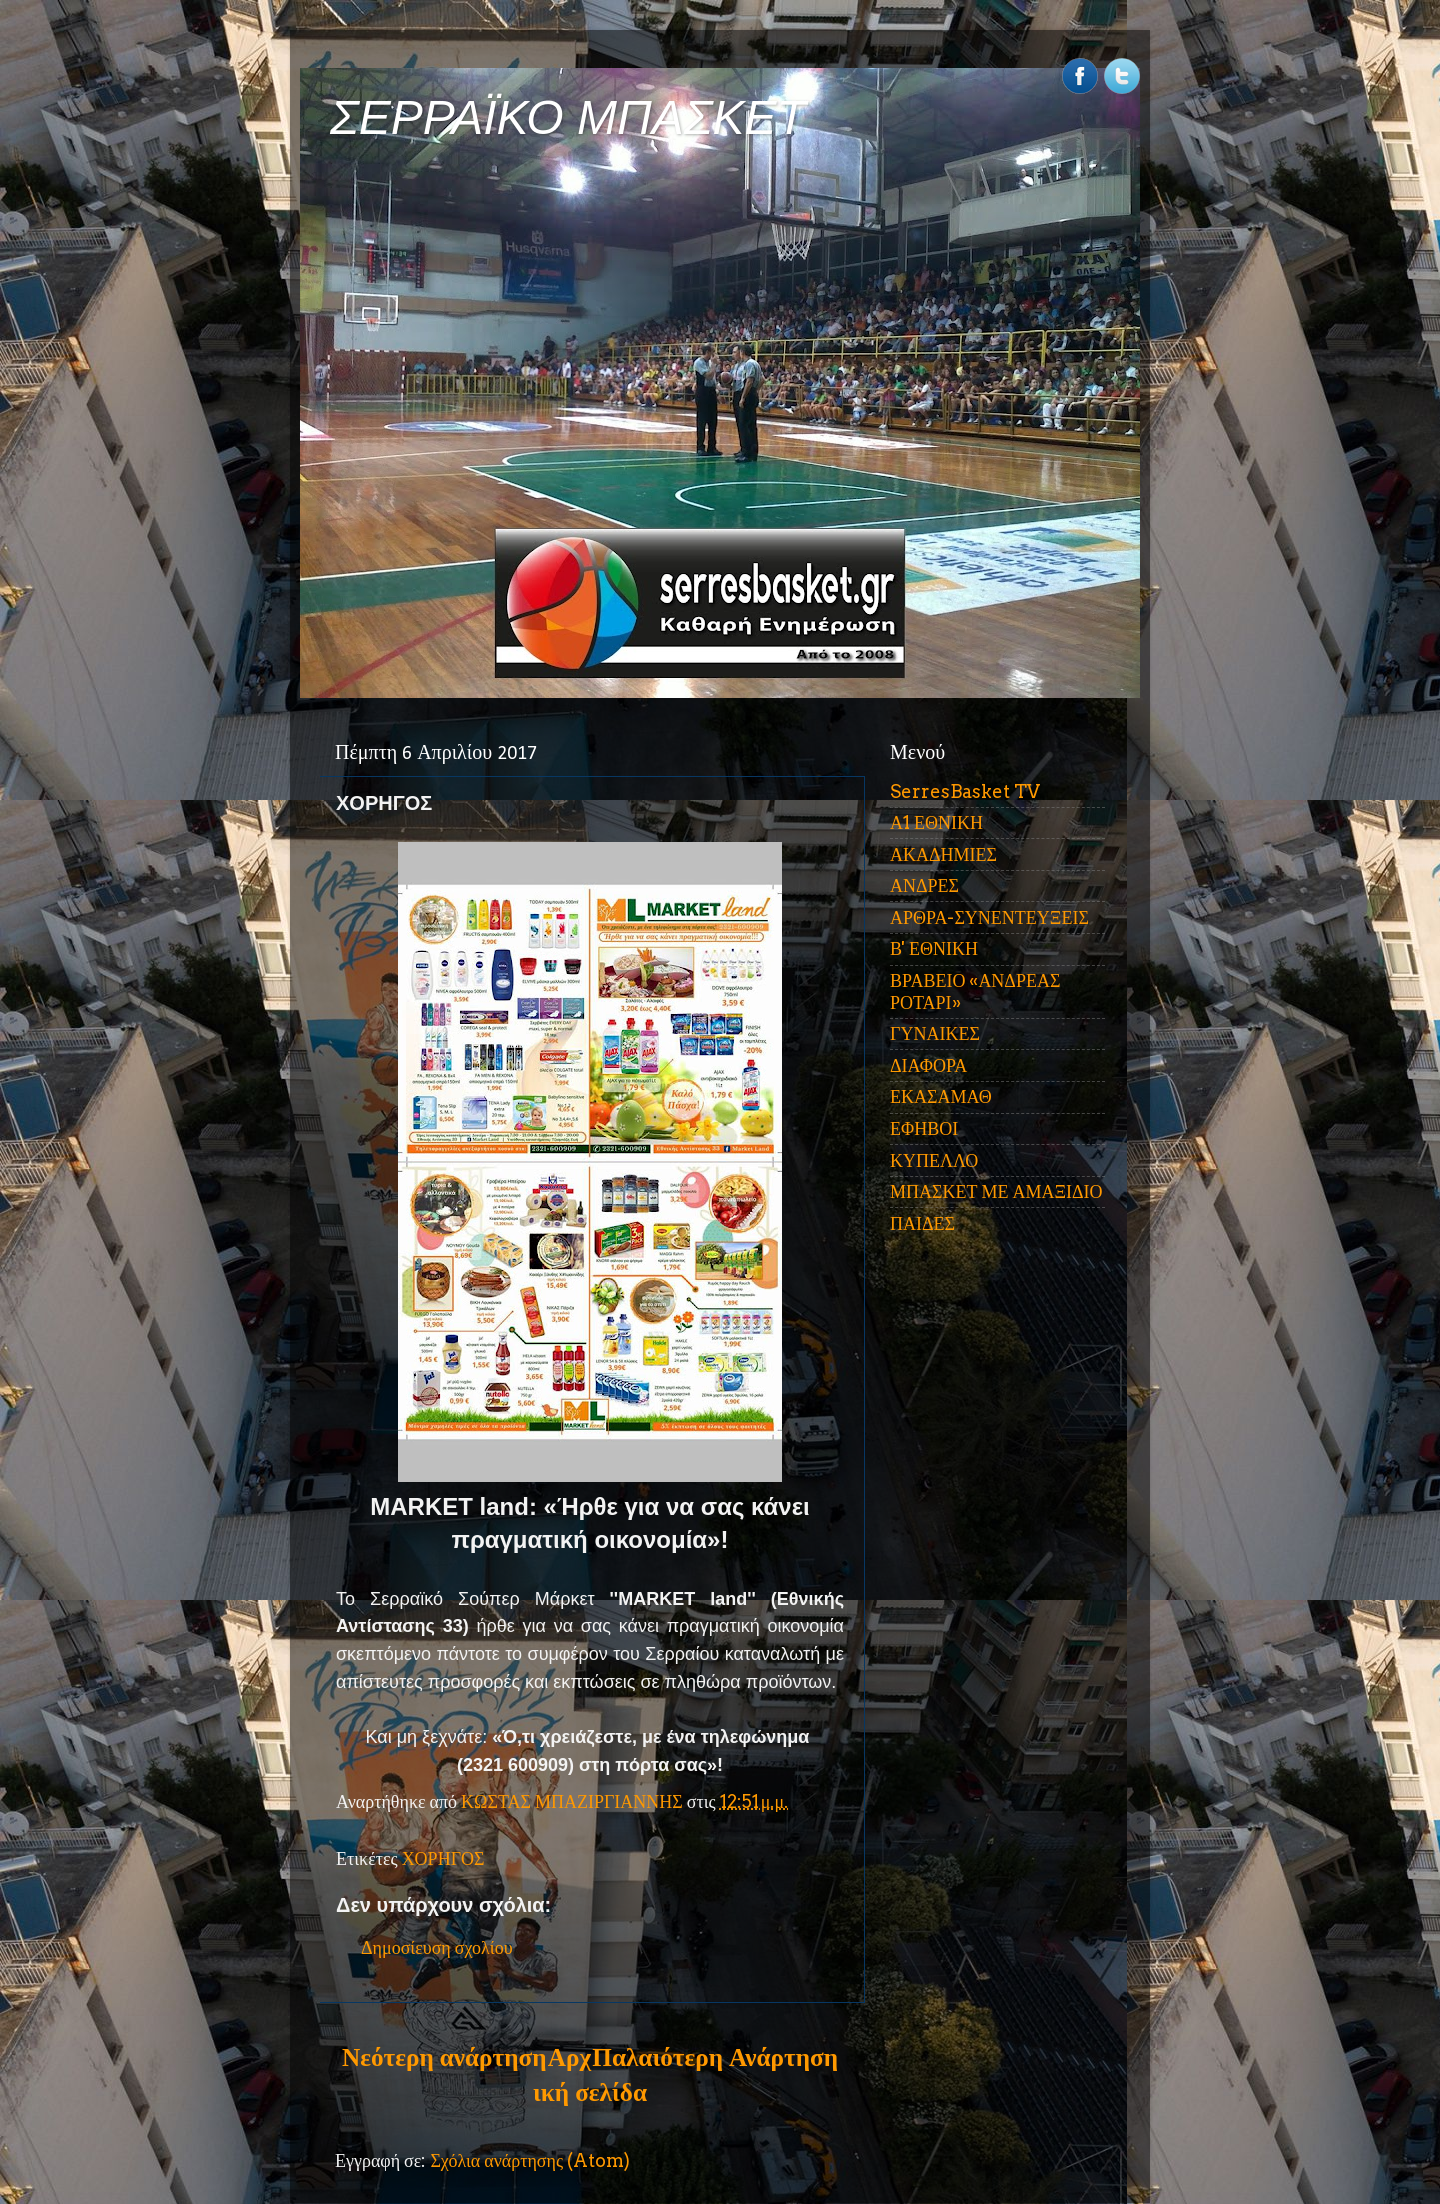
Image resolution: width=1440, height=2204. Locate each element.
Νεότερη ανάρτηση (444, 2057)
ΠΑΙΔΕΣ (922, 1223)
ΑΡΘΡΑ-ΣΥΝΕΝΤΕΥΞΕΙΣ (989, 917)
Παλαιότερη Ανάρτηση (715, 2057)
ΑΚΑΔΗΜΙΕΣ (943, 854)
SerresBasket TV (965, 791)
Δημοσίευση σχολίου (437, 1947)
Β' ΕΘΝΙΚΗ (934, 948)
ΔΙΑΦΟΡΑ (928, 1065)
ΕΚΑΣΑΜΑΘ (941, 1096)
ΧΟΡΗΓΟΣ (443, 1858)
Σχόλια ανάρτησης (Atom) (530, 2160)
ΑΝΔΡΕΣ (924, 885)
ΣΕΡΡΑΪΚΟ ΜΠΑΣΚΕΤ (568, 117)
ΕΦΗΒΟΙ (924, 1128)
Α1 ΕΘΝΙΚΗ (936, 822)
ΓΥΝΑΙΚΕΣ (935, 1033)
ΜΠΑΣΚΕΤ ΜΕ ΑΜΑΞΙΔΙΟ (996, 1191)
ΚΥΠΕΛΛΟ (934, 1160)
